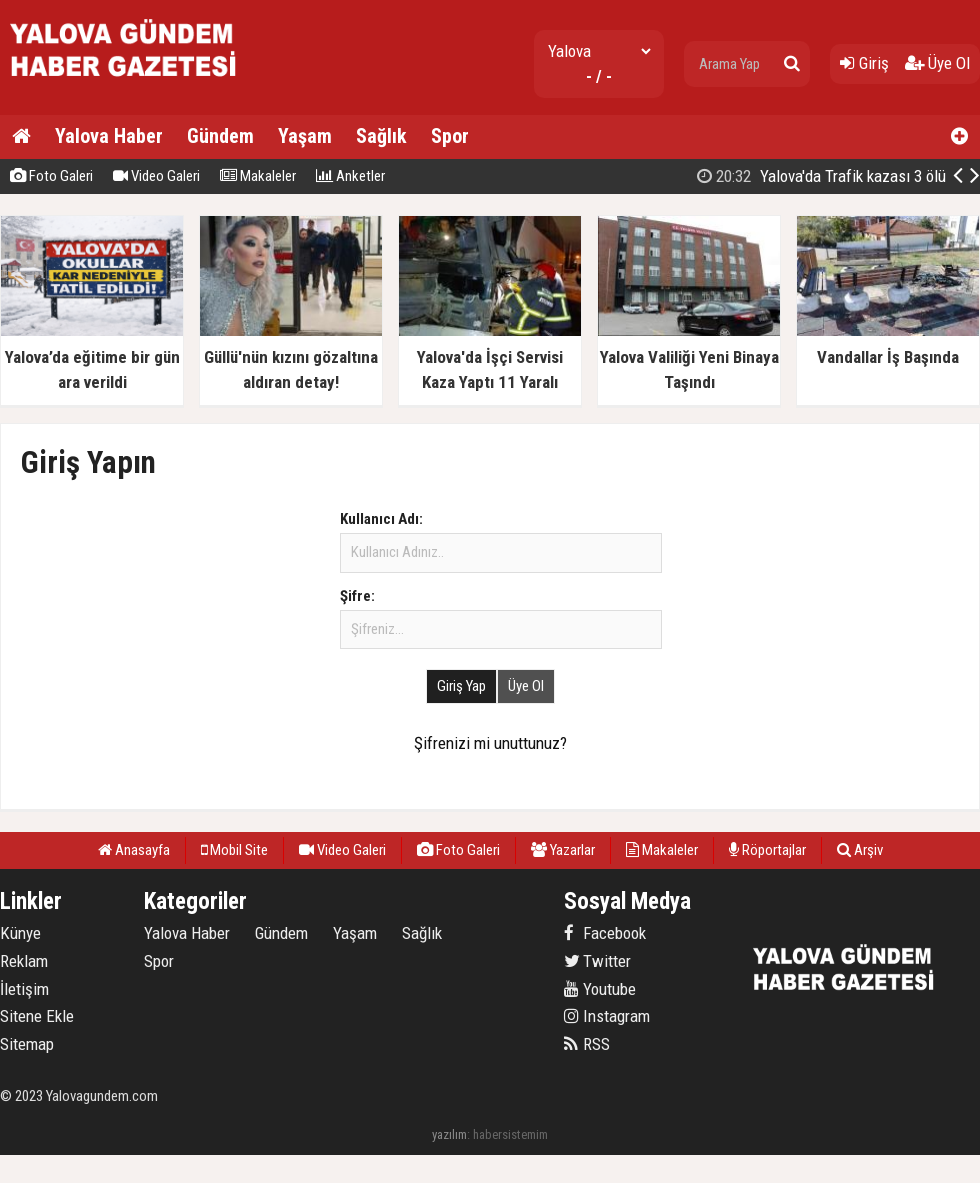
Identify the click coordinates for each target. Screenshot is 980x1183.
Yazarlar (563, 850)
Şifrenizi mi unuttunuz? (490, 743)
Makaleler (258, 176)
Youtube (600, 989)
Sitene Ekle (37, 1016)
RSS (587, 1044)
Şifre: (357, 596)
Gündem (220, 136)
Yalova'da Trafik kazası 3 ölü (821, 176)
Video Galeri (156, 176)
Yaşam (305, 136)
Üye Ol (937, 63)
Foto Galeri (51, 176)
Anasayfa (134, 850)
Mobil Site (234, 850)
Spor (450, 136)
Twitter (597, 961)
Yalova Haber (109, 136)
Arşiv (860, 850)
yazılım (449, 1134)
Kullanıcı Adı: (381, 519)
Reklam (24, 961)
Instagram (607, 1016)
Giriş (864, 63)
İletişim (24, 989)
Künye (20, 933)
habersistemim (510, 1134)
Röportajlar (767, 850)
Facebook (605, 933)
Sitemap (27, 1044)
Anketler (350, 176)
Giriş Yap (461, 686)
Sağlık (381, 136)
